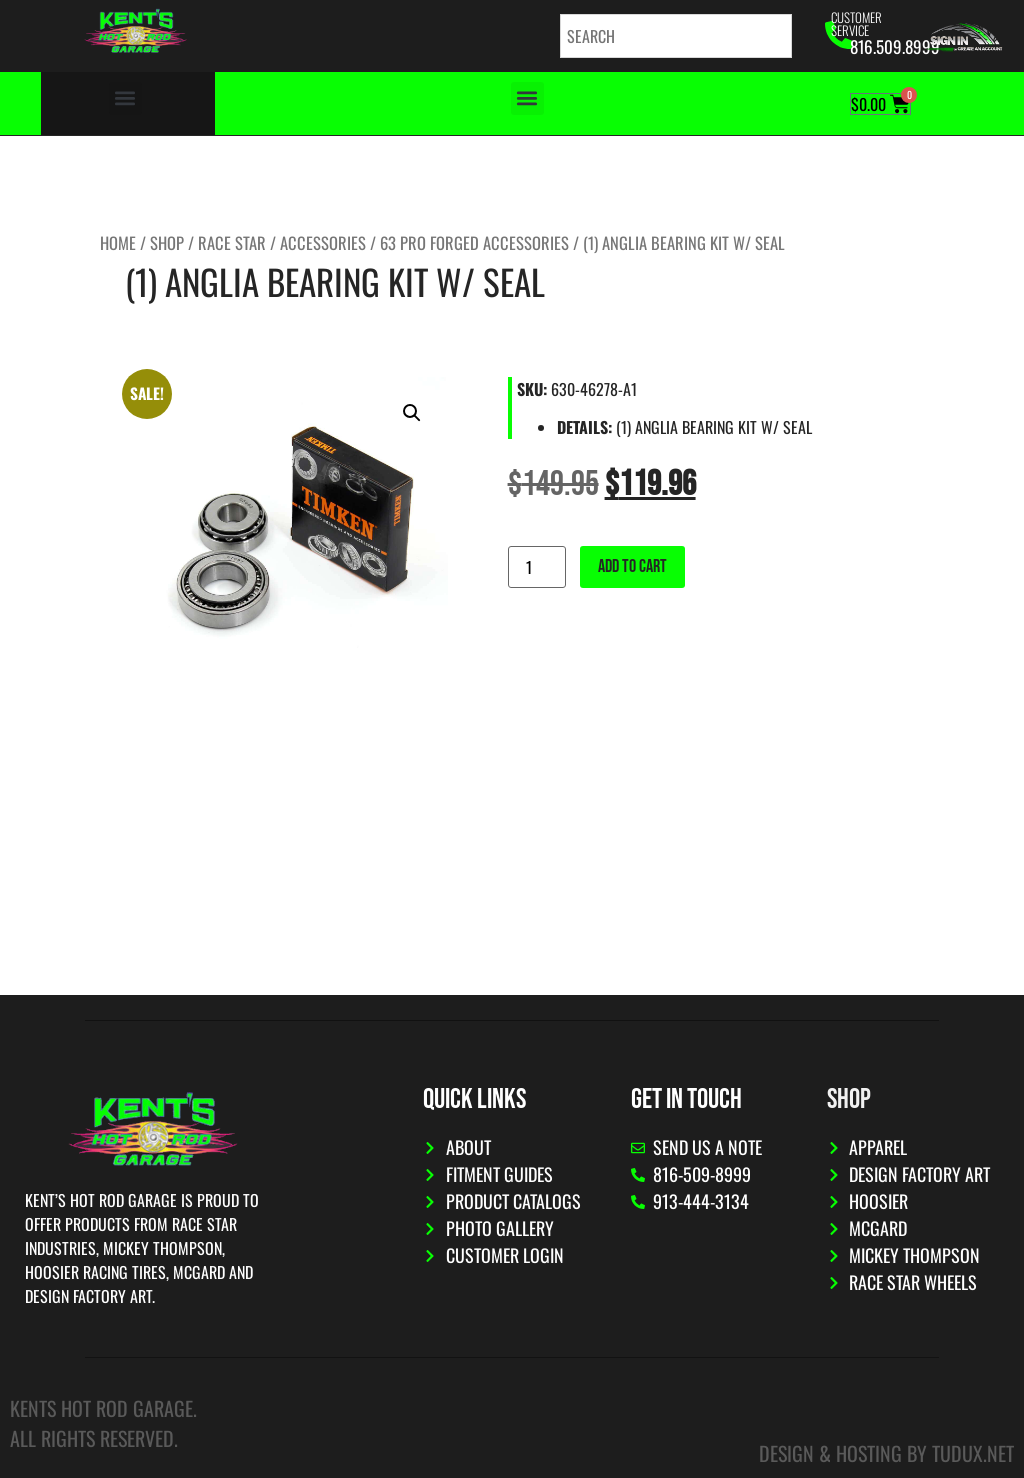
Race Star (232, 242)
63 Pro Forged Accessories (474, 242)
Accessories (323, 242)
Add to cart (632, 566)
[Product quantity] (537, 567)
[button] (125, 98)
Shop (167, 242)
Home (118, 242)
